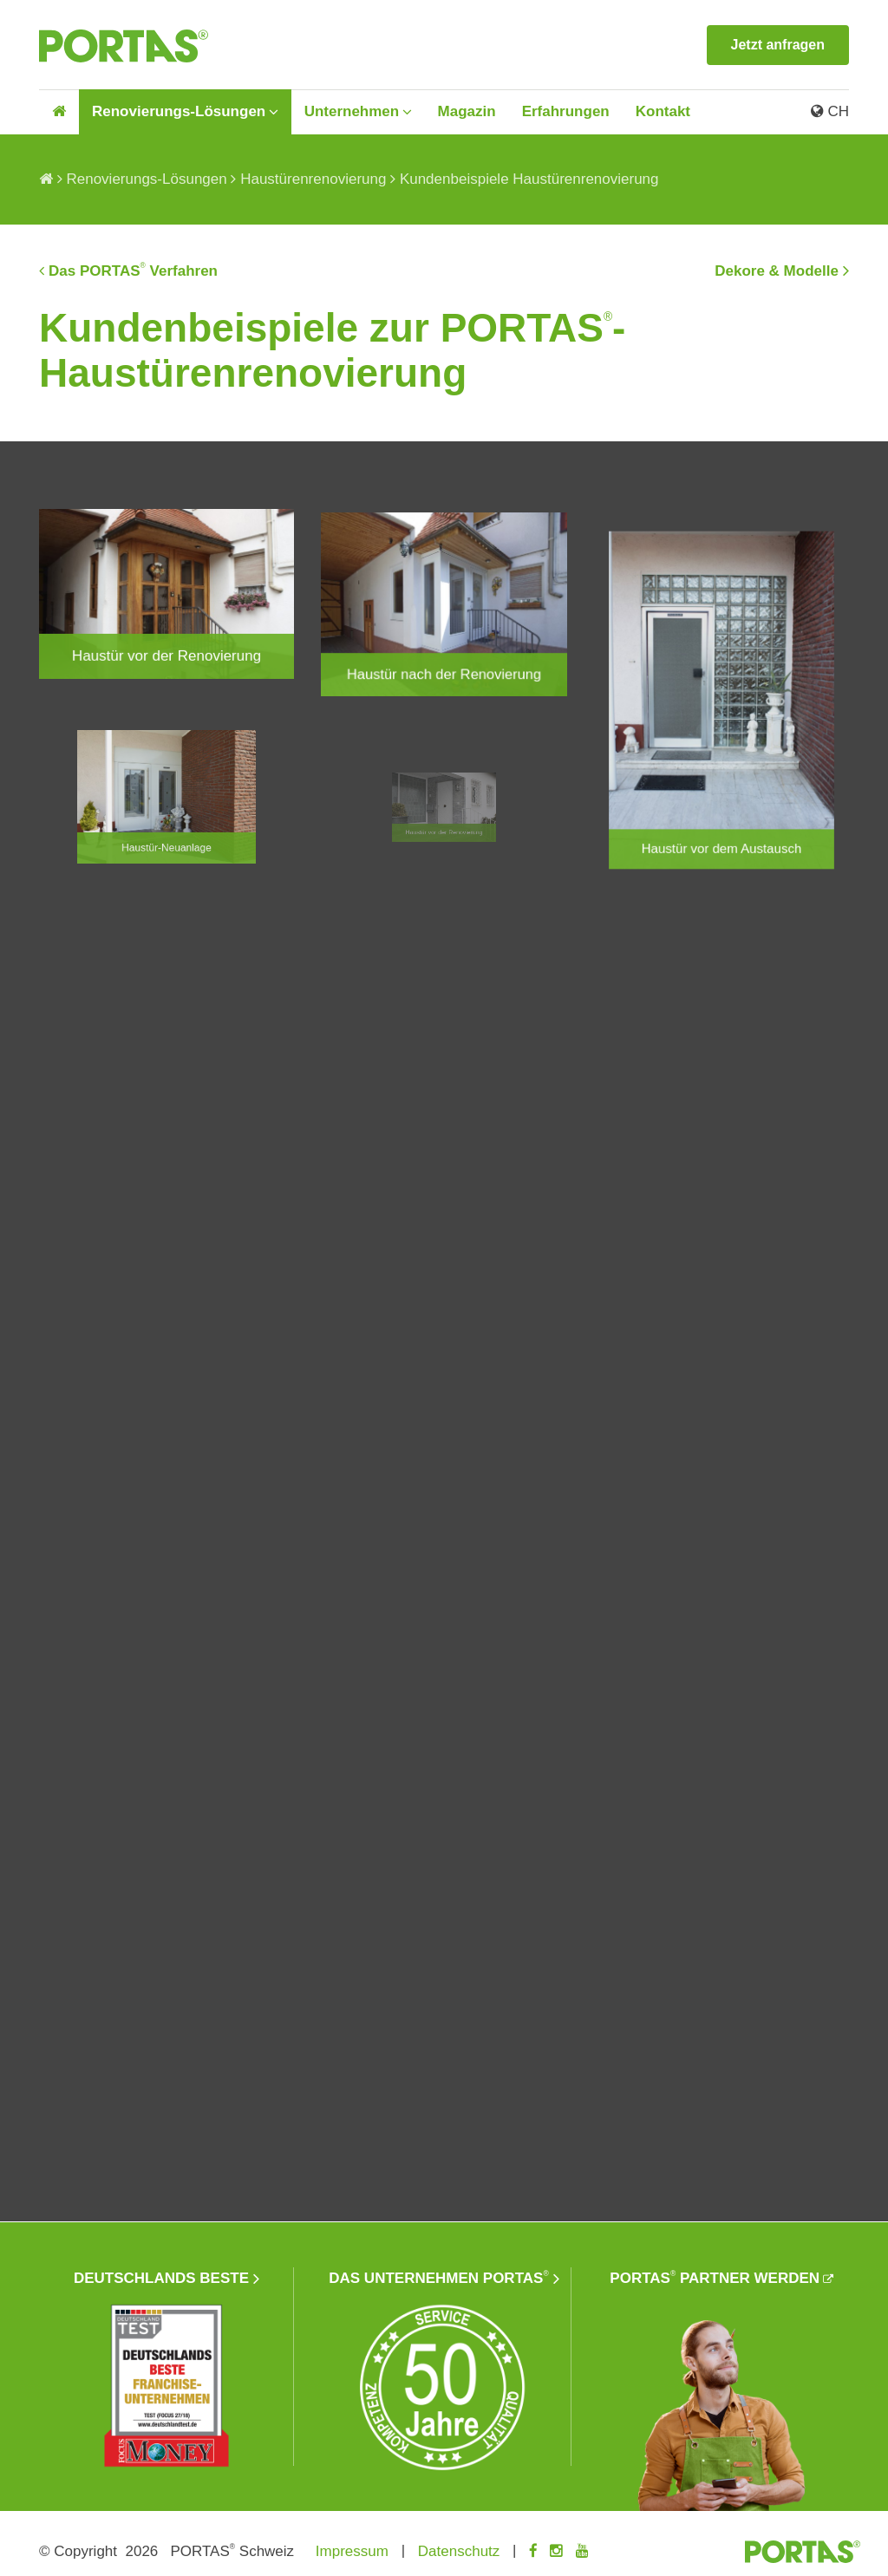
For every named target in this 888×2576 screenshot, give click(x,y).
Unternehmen (352, 111)
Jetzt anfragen (778, 44)
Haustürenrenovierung (313, 179)
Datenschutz (459, 2544)
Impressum (352, 2544)
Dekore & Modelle (777, 271)
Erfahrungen (566, 111)
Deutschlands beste (161, 2271)
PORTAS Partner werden (714, 2270)
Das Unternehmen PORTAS (438, 2270)
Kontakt (663, 111)
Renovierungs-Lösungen (178, 111)
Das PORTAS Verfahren (133, 270)
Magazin (467, 111)
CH (830, 111)
